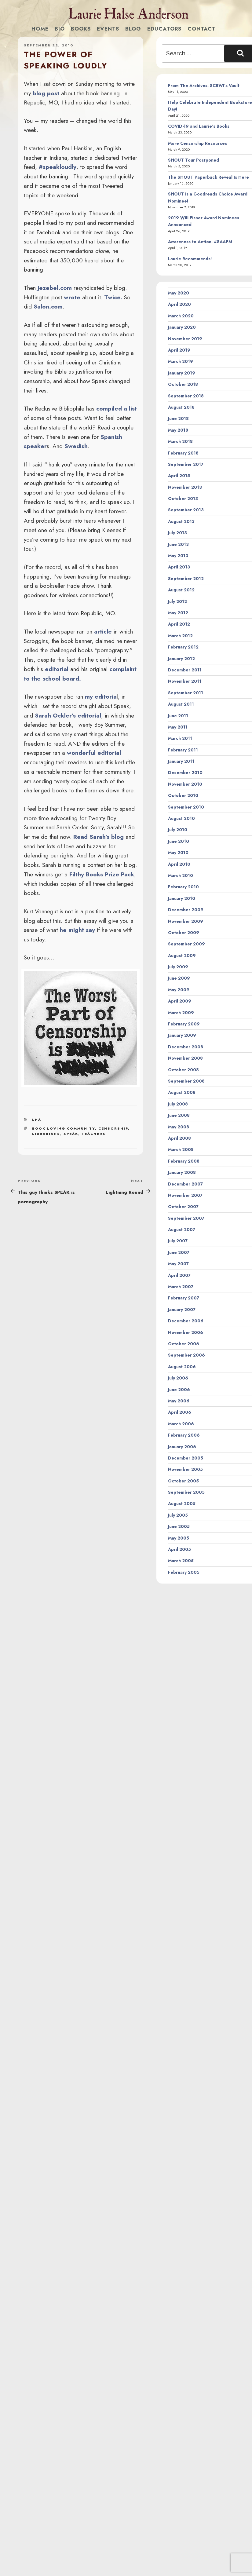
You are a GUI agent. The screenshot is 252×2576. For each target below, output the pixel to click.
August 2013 (181, 521)
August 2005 (181, 1503)
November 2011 (184, 681)
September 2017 (185, 464)
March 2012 (180, 636)
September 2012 (186, 578)
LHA (36, 1119)
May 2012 (178, 613)
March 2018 (180, 441)
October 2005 (183, 1481)
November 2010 (185, 784)
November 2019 (185, 339)
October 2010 (183, 795)
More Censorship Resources (197, 143)
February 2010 (183, 887)
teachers (94, 1133)
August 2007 (181, 1229)
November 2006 (185, 1332)
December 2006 (185, 1321)
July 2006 (178, 1378)
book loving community (63, 1128)
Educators (164, 28)
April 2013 (179, 567)
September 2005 (186, 1492)
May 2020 (178, 293)
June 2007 (178, 1252)
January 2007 (181, 1309)
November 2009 (185, 921)
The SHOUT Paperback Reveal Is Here (208, 177)
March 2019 (180, 361)
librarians (46, 1133)
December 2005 (185, 1458)
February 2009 (184, 1024)
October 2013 (183, 498)
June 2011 (178, 716)
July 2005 (178, 1515)
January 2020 (182, 327)
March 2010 (180, 875)
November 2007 (185, 1195)
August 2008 (181, 1092)
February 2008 (183, 1161)
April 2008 (179, 1138)
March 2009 (181, 1013)
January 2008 (182, 1172)
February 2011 (183, 750)
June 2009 (179, 978)
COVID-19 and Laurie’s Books (198, 126)
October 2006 (183, 1344)
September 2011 (185, 693)
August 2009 (182, 955)
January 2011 (181, 761)
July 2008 (178, 1104)
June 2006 (179, 1390)
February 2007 (183, 1298)
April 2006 (179, 1412)
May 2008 (178, 1127)
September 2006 (186, 1355)
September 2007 (186, 1218)
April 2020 (179, 304)
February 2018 (183, 453)
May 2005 (178, 1538)
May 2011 (178, 727)
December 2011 (185, 670)
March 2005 (181, 1561)
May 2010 (178, 853)
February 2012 (183, 647)
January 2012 (181, 659)
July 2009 (178, 967)
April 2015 (179, 476)
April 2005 (179, 1549)
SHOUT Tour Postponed (193, 160)
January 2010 (181, 898)
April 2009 (179, 1001)
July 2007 (178, 1241)
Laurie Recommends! (190, 259)
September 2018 (186, 396)
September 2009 (186, 944)
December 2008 (185, 1047)
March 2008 (181, 1149)
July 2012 (177, 601)
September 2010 (186, 807)
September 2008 (186, 1081)
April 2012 (179, 624)
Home (40, 28)
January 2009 (182, 1035)
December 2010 (185, 772)
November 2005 (185, 1469)
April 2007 (179, 1275)
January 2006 (182, 1447)
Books (81, 28)
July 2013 (177, 533)
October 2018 (183, 384)
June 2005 (179, 1526)
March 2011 (180, 738)
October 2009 (183, 933)
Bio (60, 28)
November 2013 (185, 487)
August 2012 (181, 590)
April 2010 (179, 864)
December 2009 (185, 910)
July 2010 (177, 830)
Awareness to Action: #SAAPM (200, 242)
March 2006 (181, 1424)
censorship (113, 1128)
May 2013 (178, 556)
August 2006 (182, 1367)
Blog (133, 28)
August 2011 (181, 704)
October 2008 (183, 1070)
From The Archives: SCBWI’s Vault (203, 85)
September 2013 (186, 510)
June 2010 (178, 841)
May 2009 (178, 990)
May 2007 (178, 1264)
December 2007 (185, 1184)
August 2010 (181, 818)
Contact (201, 28)
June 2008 (179, 1115)
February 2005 (183, 1572)
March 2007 (180, 1287)
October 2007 (183, 1207)
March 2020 (181, 316)
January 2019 (181, 373)
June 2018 (178, 418)
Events (108, 28)
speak (71, 1133)
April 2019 (179, 350)
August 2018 (181, 407)
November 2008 (185, 1058)
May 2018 (178, 430)
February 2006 (184, 1435)
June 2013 (178, 544)
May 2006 (178, 1401)
